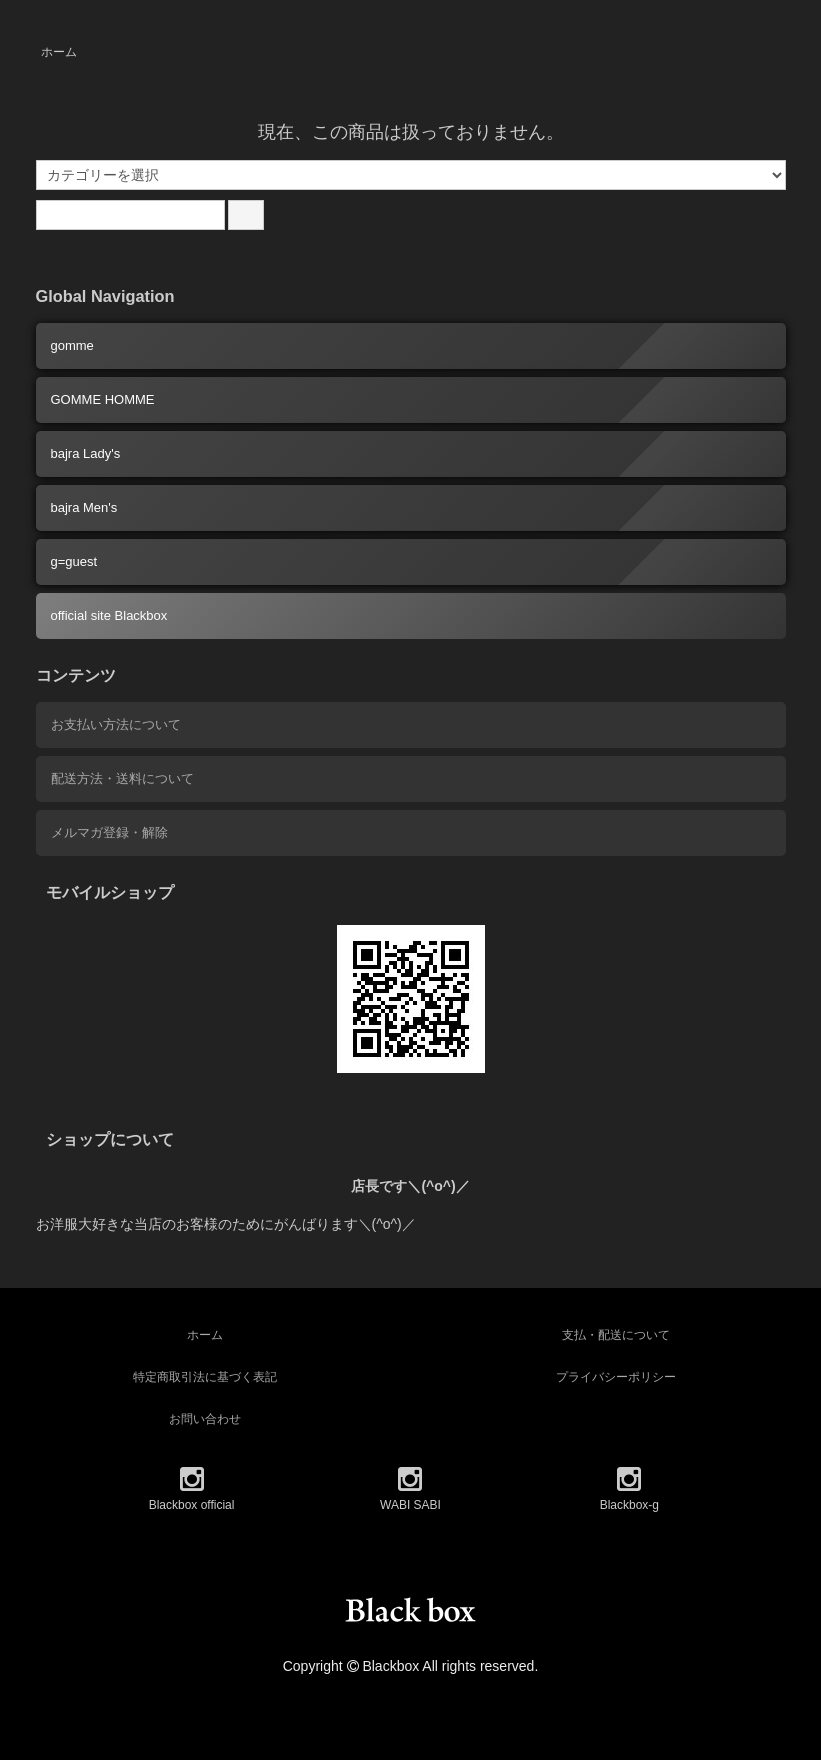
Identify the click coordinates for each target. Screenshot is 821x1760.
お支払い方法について (116, 724)
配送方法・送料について (122, 778)
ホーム (59, 52)
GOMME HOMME (103, 399)
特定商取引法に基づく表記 (205, 1377)
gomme (72, 345)
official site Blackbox (109, 615)
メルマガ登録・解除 (109, 832)
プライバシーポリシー (616, 1377)
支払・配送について (616, 1335)
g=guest (74, 561)
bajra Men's (84, 507)
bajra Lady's (86, 453)
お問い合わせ (205, 1419)
